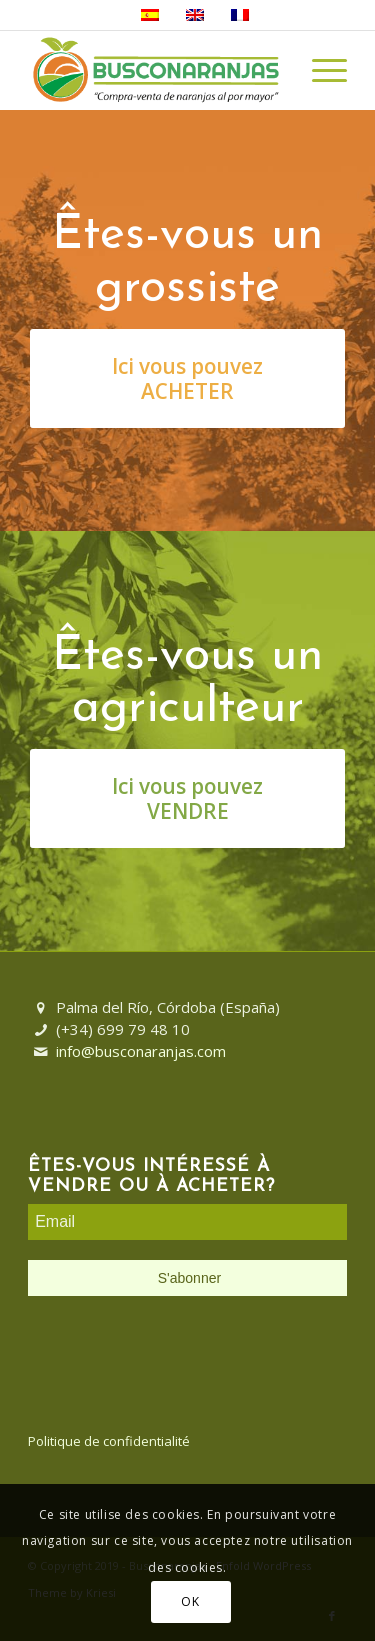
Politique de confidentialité (109, 1441)
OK (190, 1601)
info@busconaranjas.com (141, 1051)
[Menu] (319, 70)
